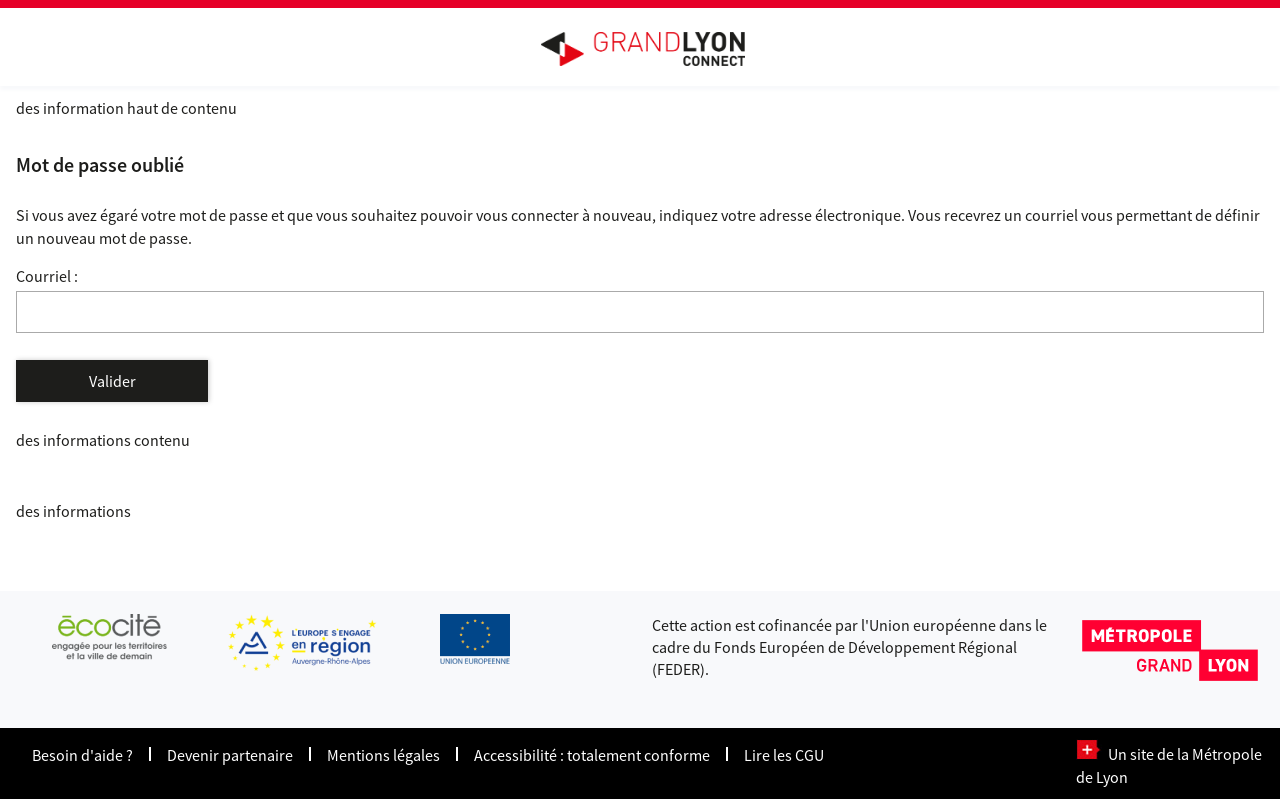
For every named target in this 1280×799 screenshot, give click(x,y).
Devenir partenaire (230, 755)
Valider (112, 381)
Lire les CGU (784, 755)
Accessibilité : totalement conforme (592, 755)
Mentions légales (383, 755)
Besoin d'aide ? (82, 755)
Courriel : (47, 276)
